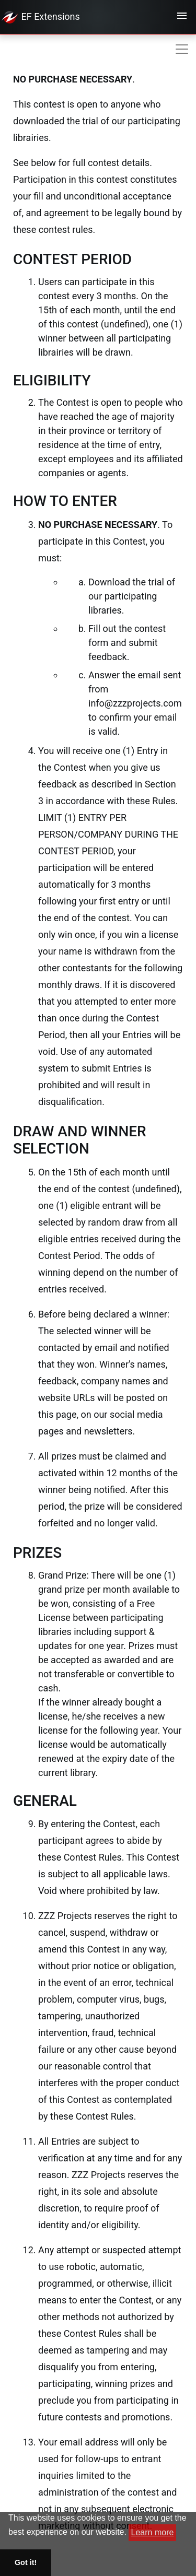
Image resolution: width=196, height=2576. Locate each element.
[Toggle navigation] (182, 17)
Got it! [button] (26, 2562)
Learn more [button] (152, 2532)
